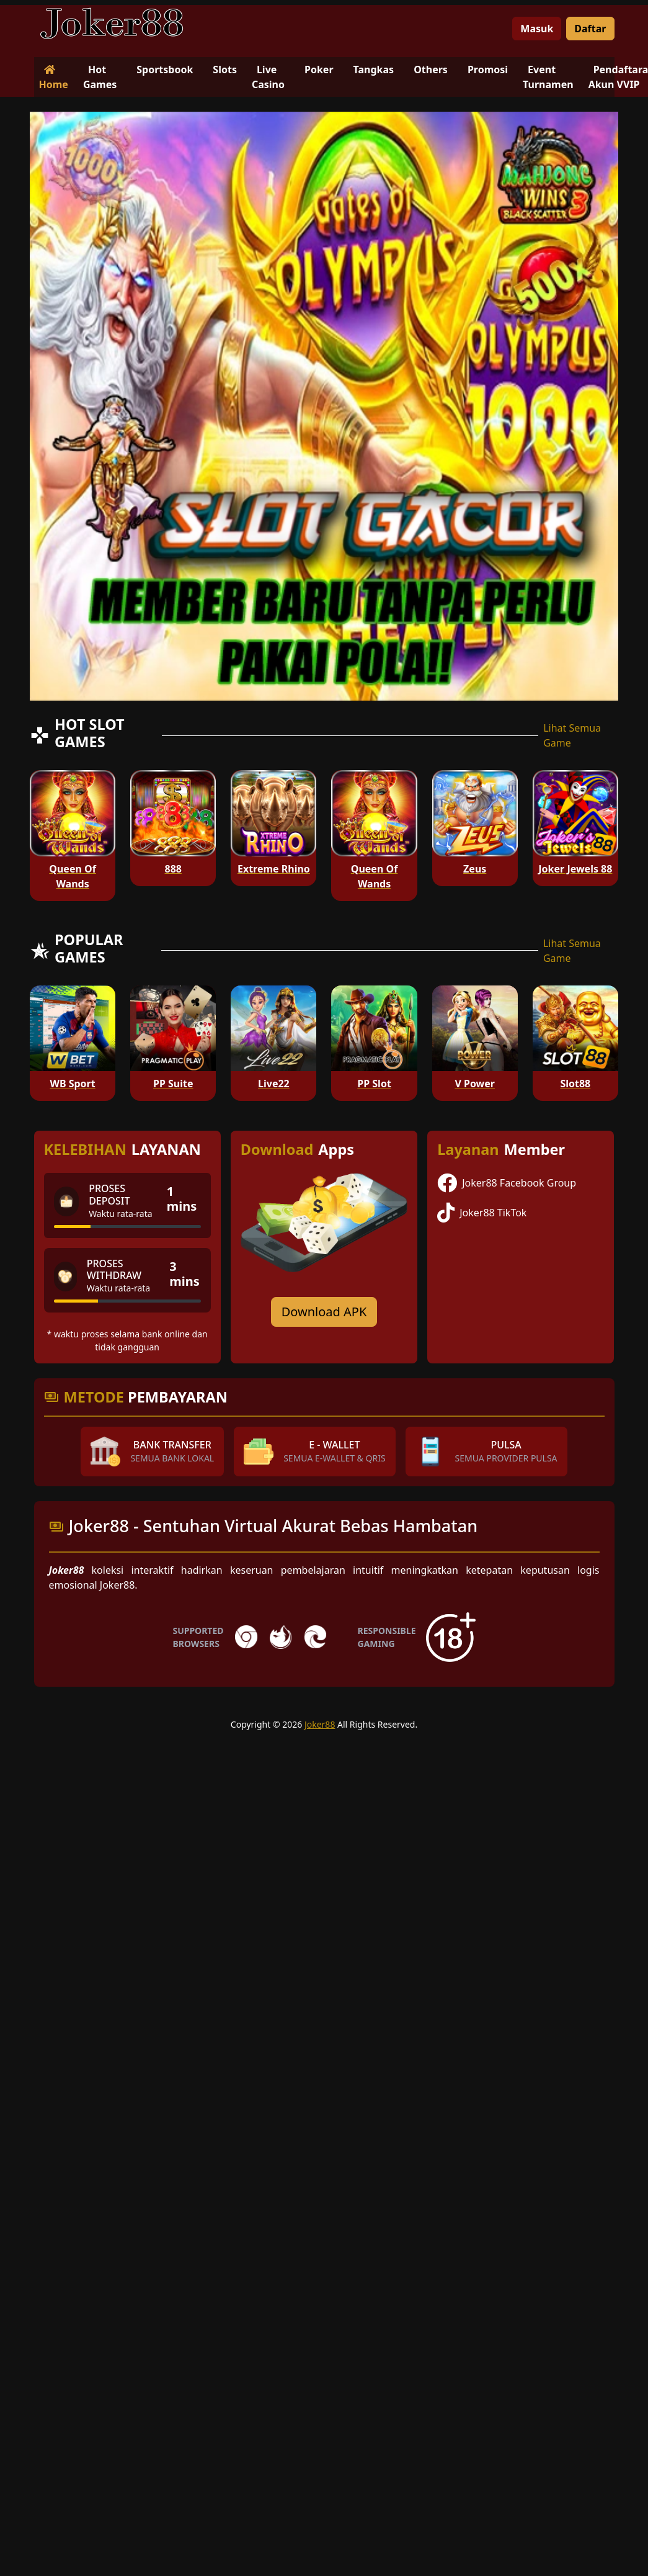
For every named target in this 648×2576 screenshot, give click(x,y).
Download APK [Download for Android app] (324, 1311)
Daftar (590, 28)
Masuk (536, 28)
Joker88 (319, 1724)
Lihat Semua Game (572, 735)
